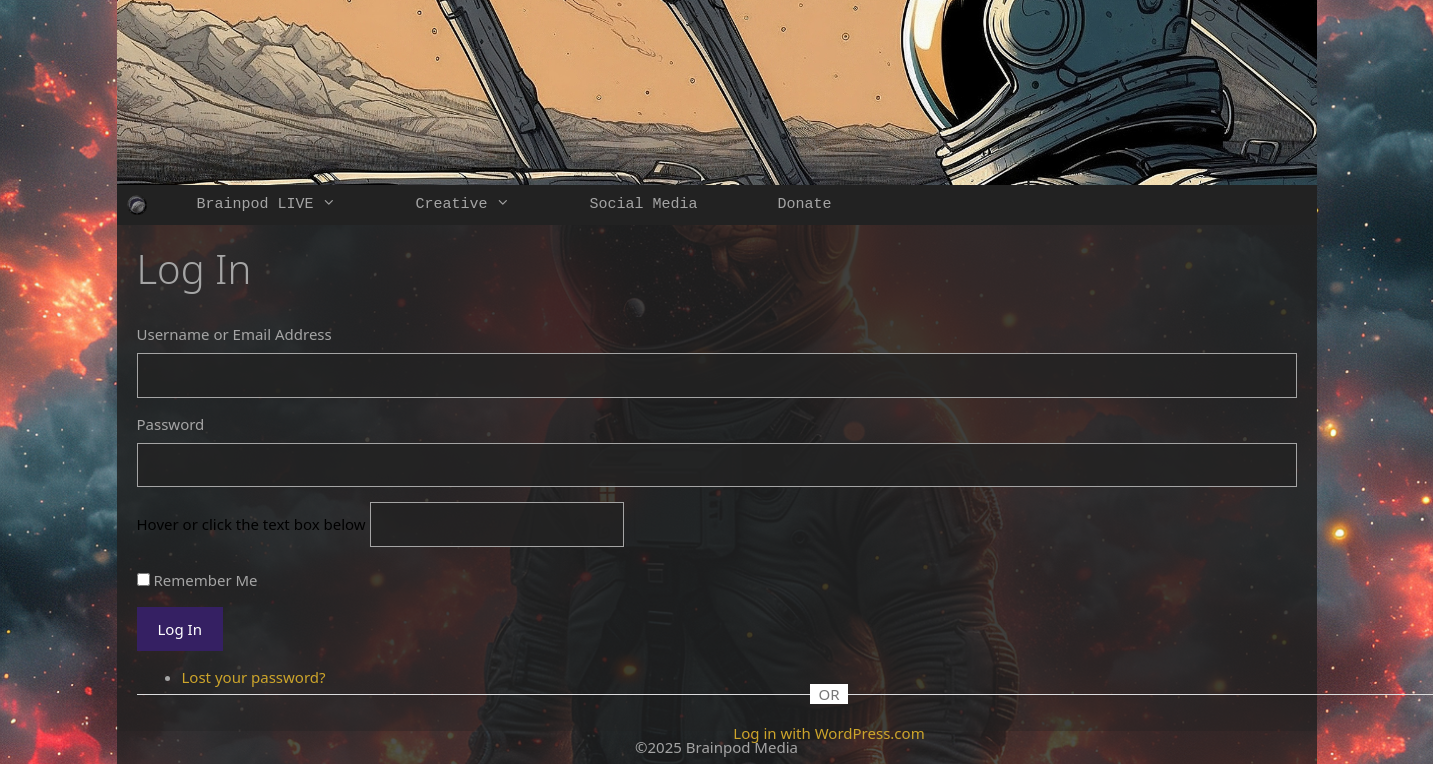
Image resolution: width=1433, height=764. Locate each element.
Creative (483, 205)
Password (171, 424)
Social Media (644, 204)
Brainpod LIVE (286, 205)
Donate (805, 204)
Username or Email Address (234, 334)
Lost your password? (254, 677)
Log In (180, 629)
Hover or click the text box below (253, 524)
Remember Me (205, 580)
